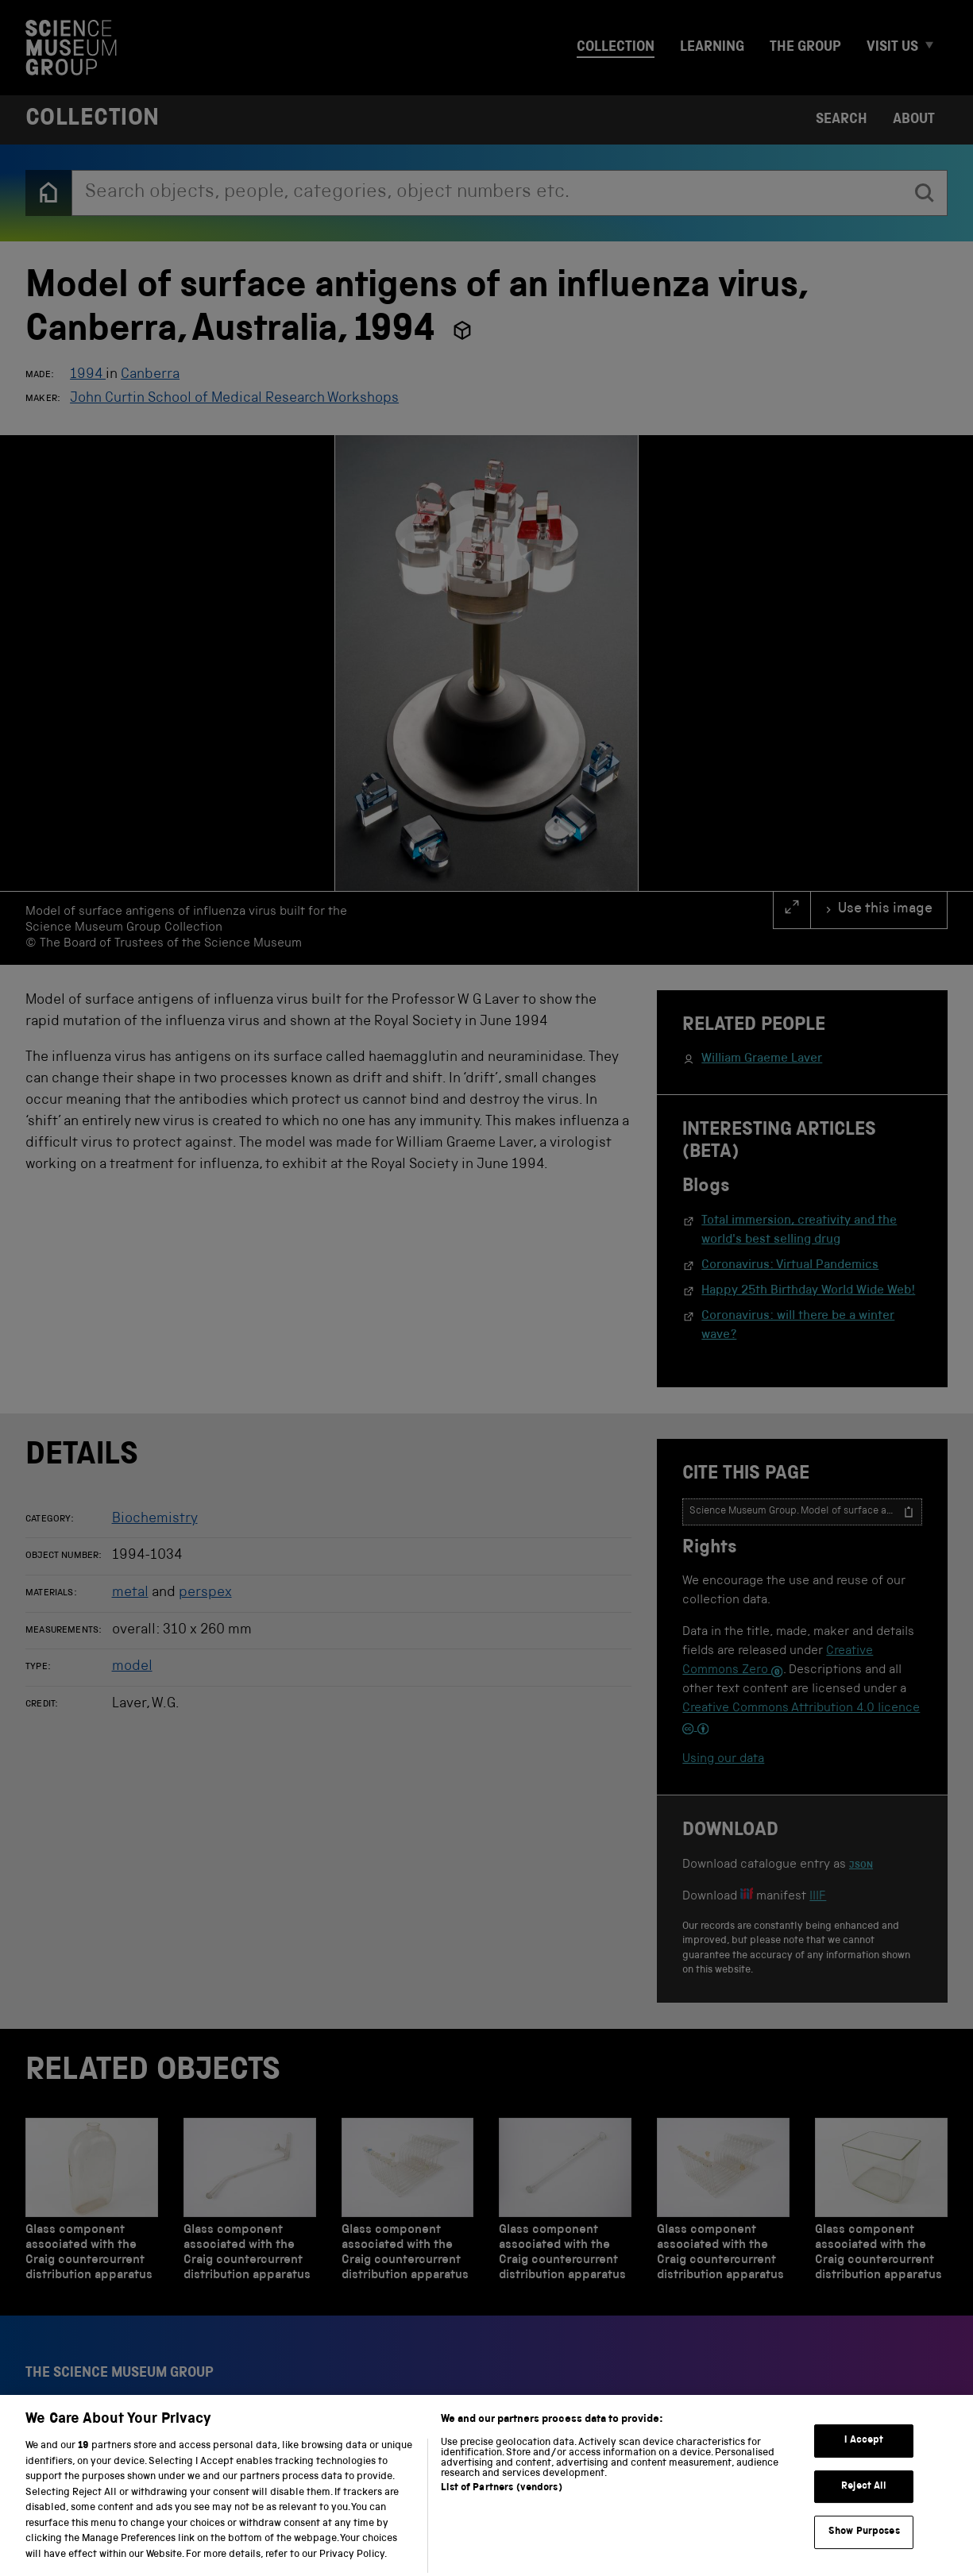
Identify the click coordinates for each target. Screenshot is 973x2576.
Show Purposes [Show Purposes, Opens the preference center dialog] (864, 2553)
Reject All (863, 2508)
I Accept (863, 2462)
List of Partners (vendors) (501, 2510)
